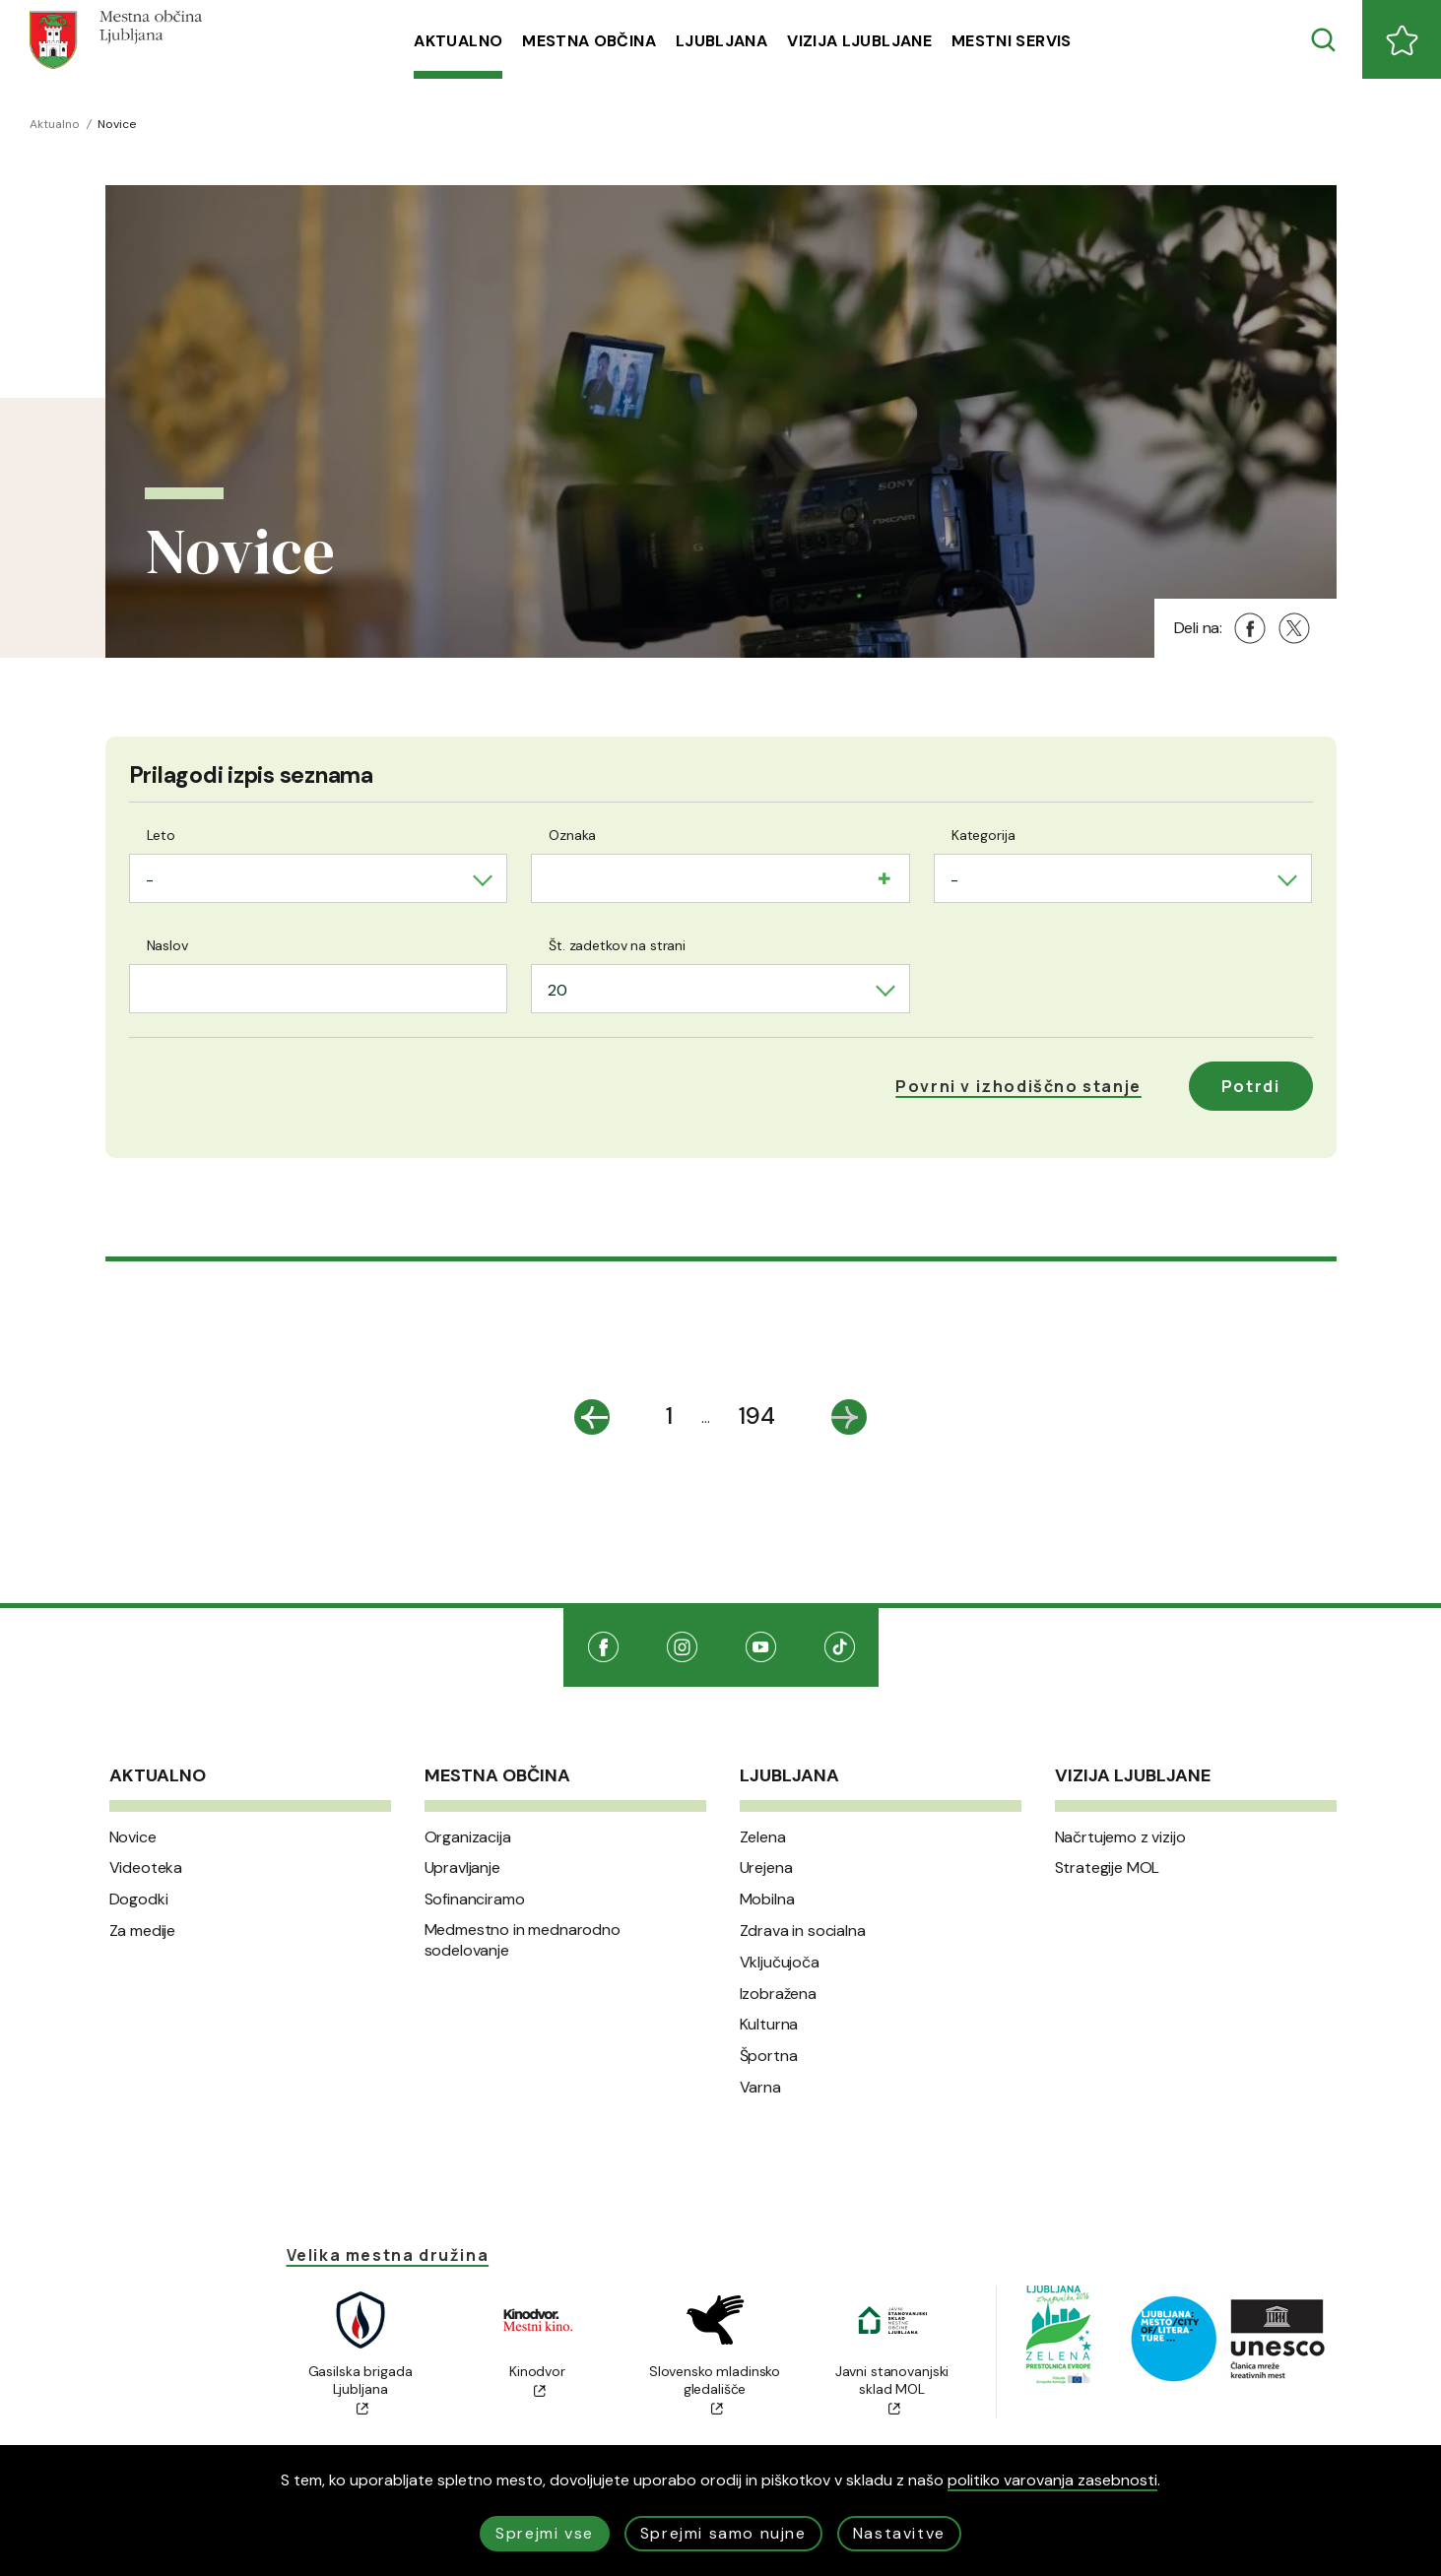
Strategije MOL (1107, 1868)
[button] (1018, 1086)
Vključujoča (779, 1962)
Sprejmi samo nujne (723, 2533)
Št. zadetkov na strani (617, 945)
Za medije (142, 1931)
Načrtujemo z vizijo (1120, 1837)
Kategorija (983, 835)
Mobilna (767, 1899)
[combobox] (318, 878)
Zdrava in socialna (803, 1931)
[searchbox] (553, 876)
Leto (161, 835)
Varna (760, 2087)
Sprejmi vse (544, 2533)
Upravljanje (462, 1868)
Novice (133, 1837)
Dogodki (138, 1899)
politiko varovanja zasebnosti (1052, 2480)
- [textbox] (150, 879)
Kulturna (769, 2024)
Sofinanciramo (475, 1899)
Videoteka (146, 1868)
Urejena (766, 1868)
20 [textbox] (557, 990)
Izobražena (778, 1994)
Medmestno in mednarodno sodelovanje (523, 1940)
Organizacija (468, 1837)
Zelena (763, 1837)
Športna (769, 2056)
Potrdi (1250, 1086)
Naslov (167, 945)
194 (757, 1415)
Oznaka (572, 835)
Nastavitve (899, 2533)
